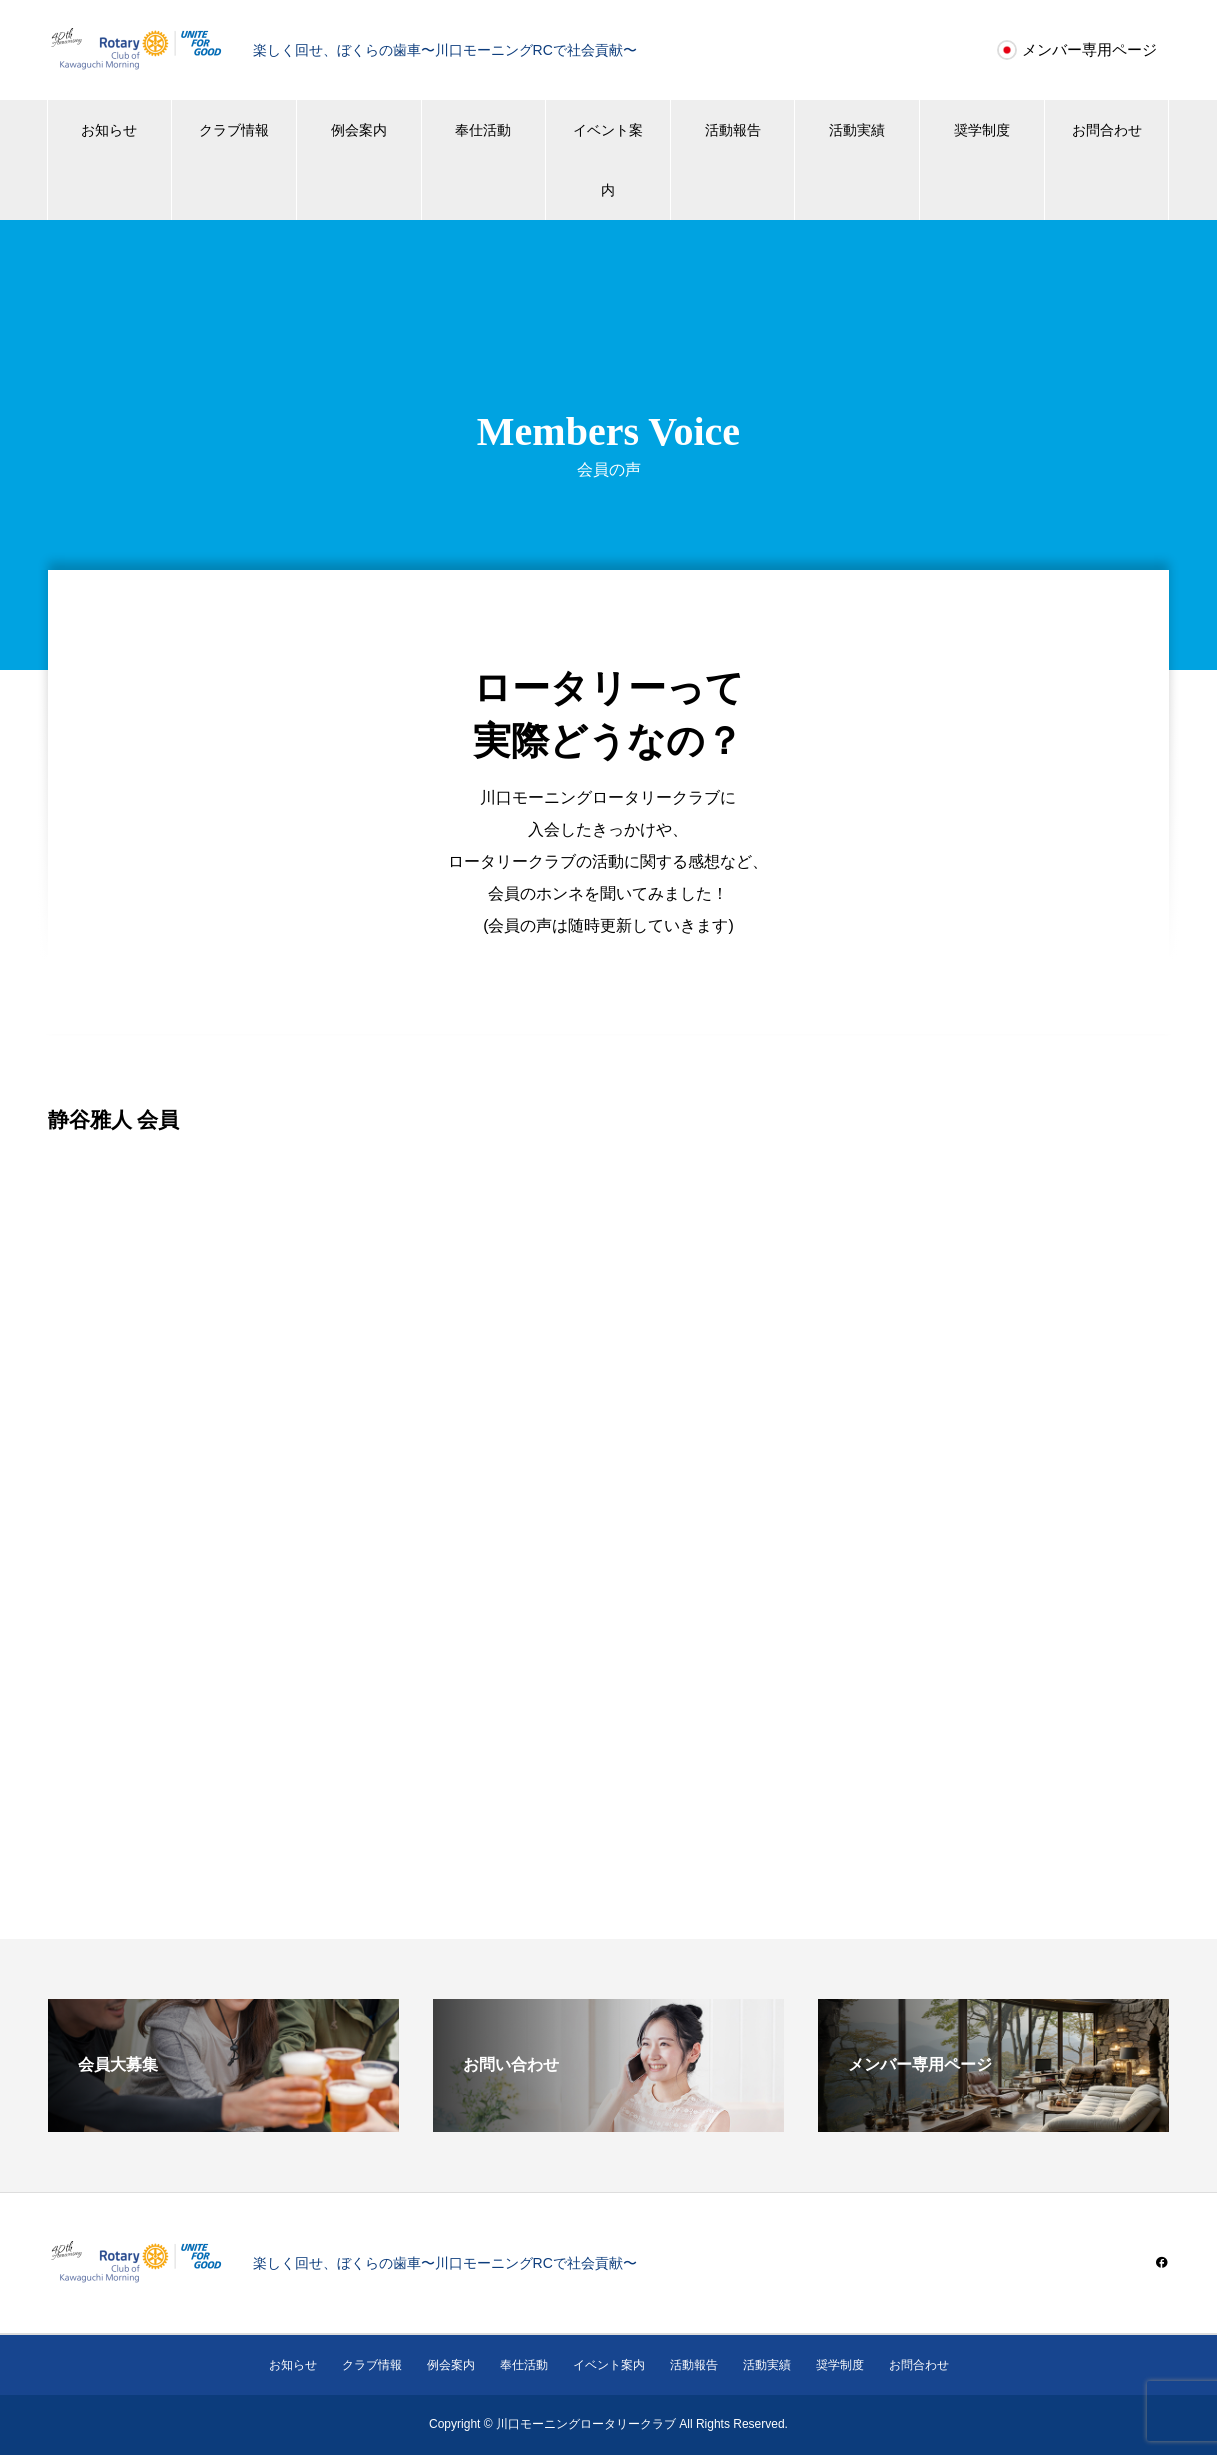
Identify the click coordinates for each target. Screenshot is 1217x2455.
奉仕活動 (483, 130)
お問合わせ (1107, 130)
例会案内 (359, 130)
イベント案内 (608, 160)
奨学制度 (982, 130)
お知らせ (109, 130)
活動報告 (733, 130)
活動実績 (857, 130)
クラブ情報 (234, 130)
